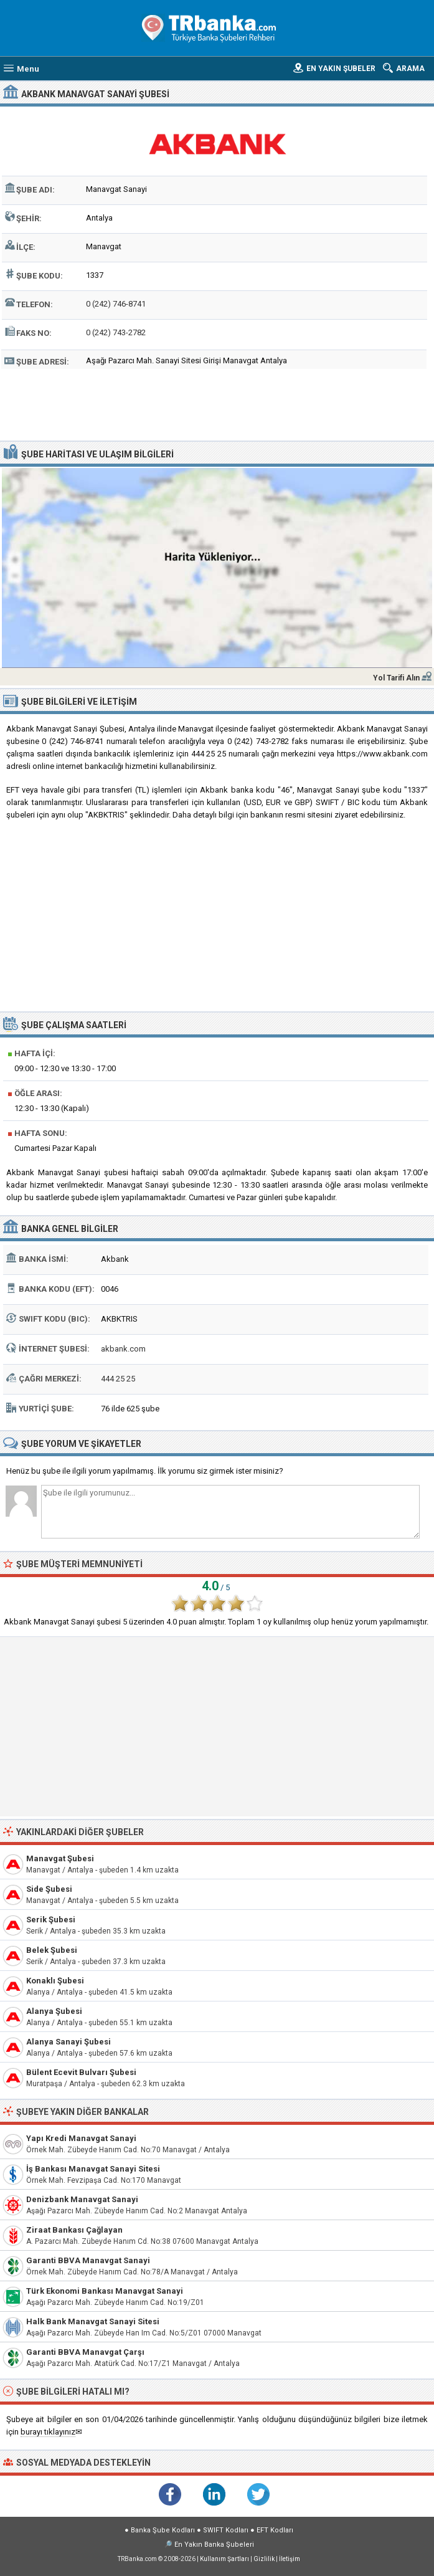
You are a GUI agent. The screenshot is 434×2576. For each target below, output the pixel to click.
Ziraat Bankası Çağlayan (74, 2230)
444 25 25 (118, 1378)
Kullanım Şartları (224, 2558)
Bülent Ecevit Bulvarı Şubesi (81, 2072)
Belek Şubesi (51, 1950)
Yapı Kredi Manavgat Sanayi (81, 2138)
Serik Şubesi (50, 1919)
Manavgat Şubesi (60, 1858)
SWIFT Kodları (225, 2530)
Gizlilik (264, 2558)
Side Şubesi (49, 1889)
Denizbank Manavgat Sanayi (82, 2199)
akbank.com (123, 1348)
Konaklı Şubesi (55, 1980)
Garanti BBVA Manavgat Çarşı (85, 2352)
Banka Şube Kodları (163, 2530)
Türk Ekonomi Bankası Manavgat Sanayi (104, 2291)
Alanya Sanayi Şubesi (68, 2041)
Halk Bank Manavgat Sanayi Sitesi (92, 2321)
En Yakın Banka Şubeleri (214, 2544)
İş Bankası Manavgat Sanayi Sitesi (93, 2168)
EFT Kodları (275, 2530)
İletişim (289, 2558)
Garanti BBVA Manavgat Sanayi (88, 2260)
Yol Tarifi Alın (396, 678)
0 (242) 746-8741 (116, 303)
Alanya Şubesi (54, 2011)
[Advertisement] (217, 403)
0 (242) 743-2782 (116, 332)
